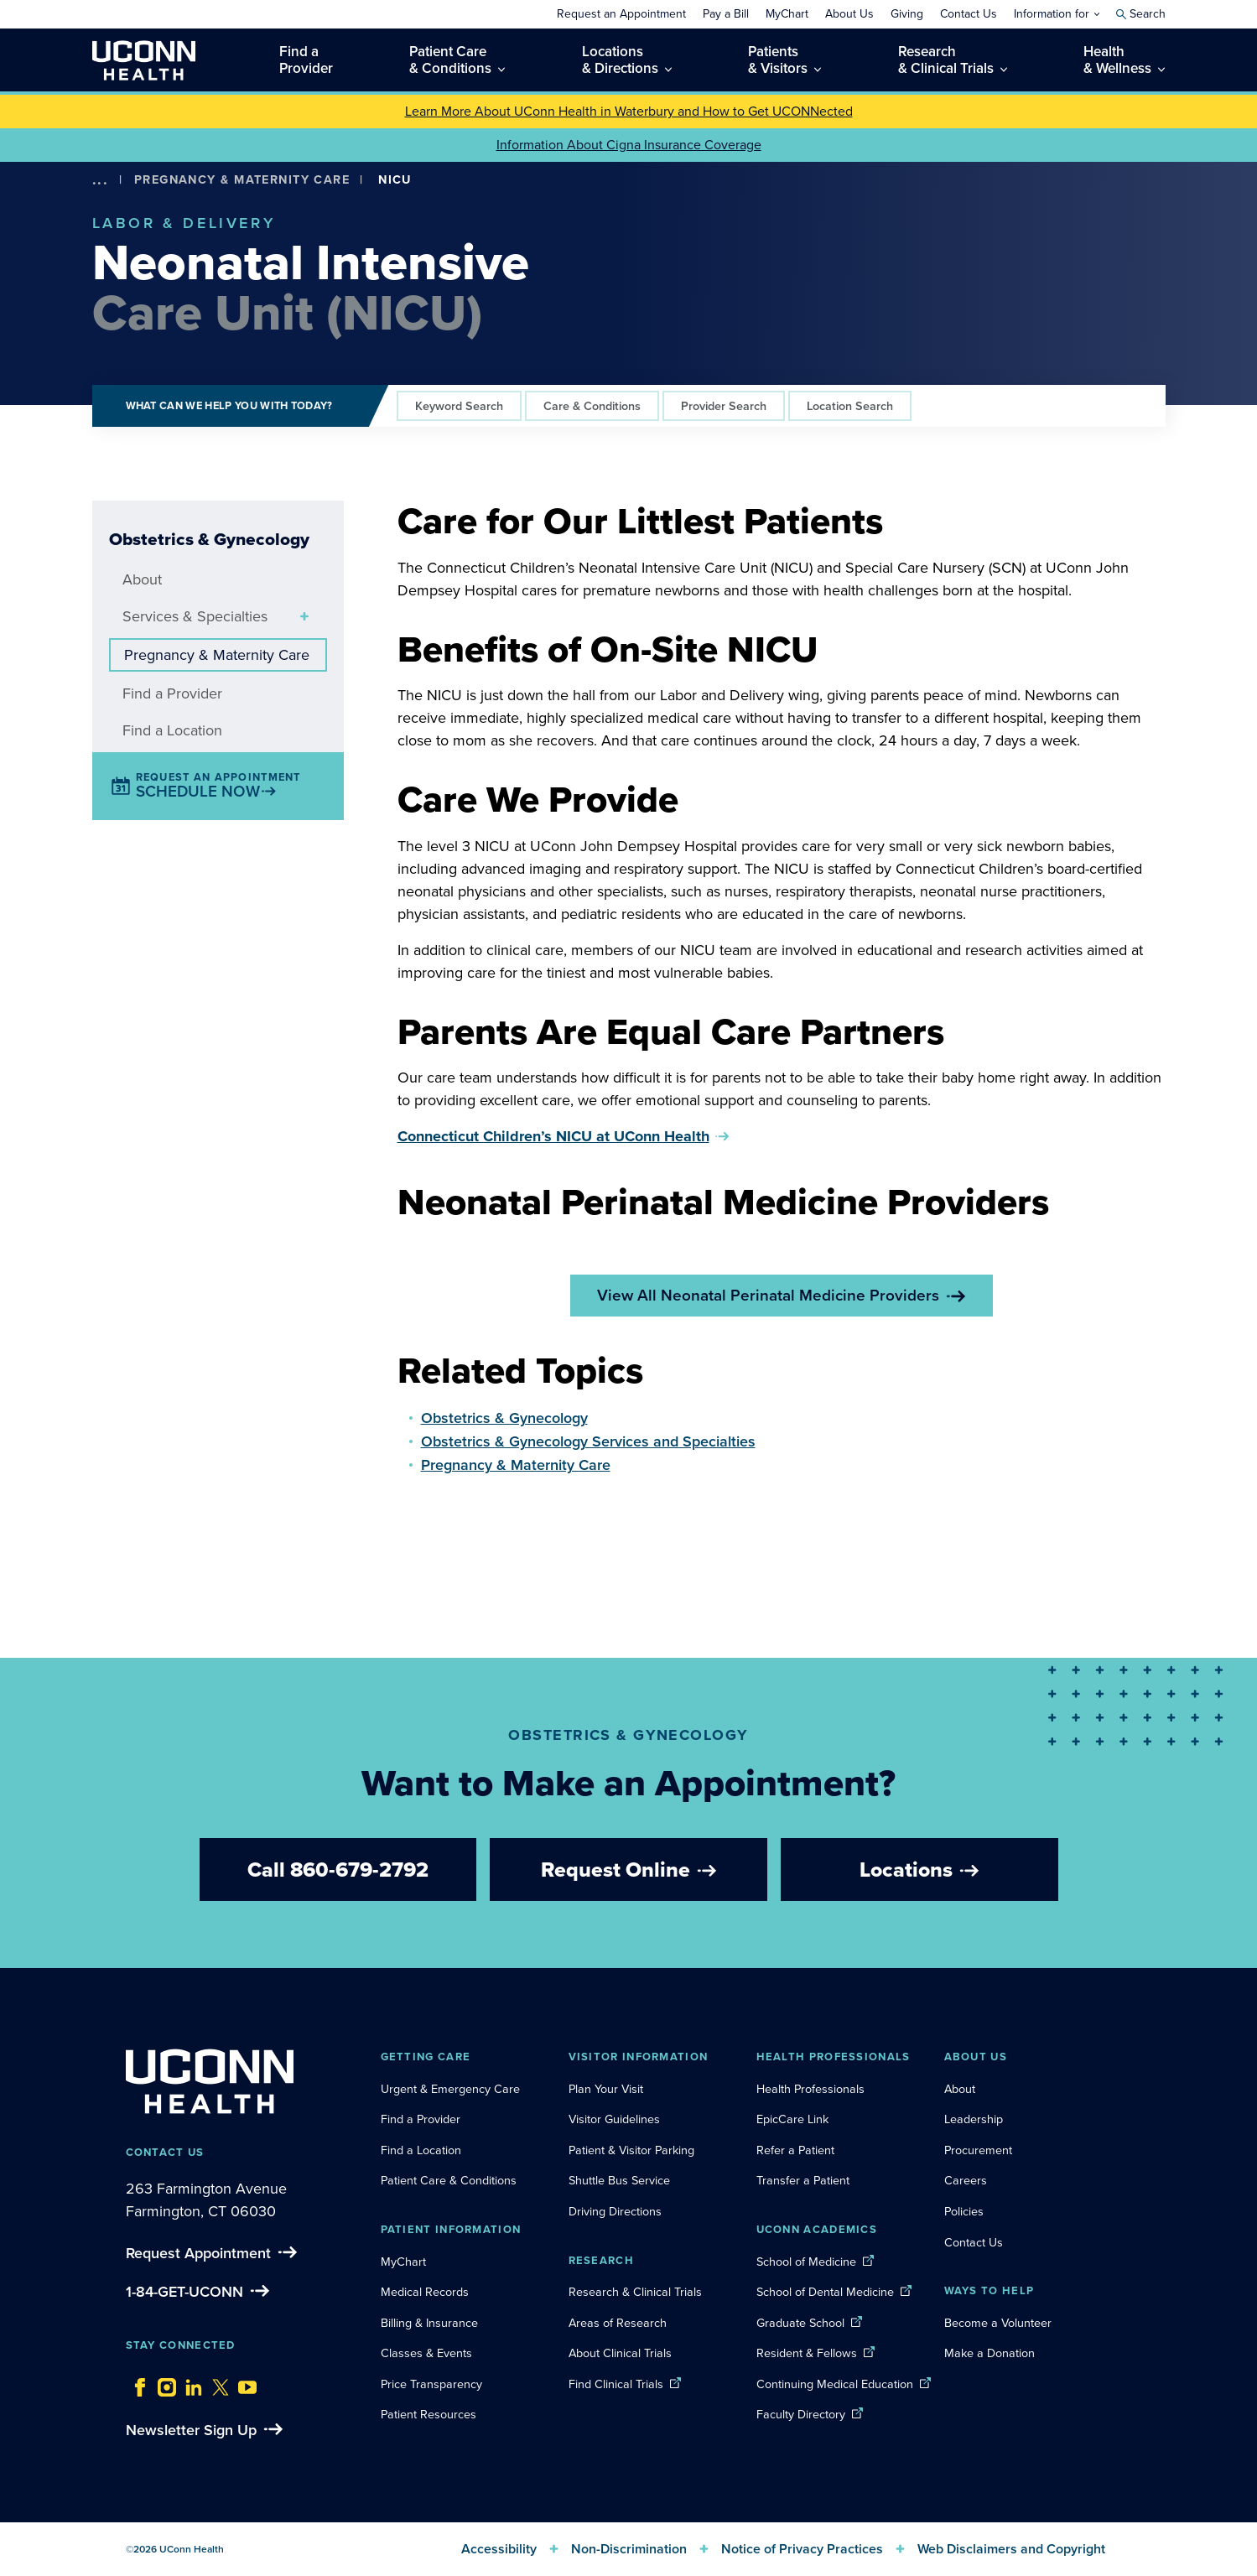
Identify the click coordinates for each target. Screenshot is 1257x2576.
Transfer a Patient (802, 2180)
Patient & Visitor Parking (631, 2150)
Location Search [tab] (850, 405)
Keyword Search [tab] (459, 405)
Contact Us (973, 2242)
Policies (964, 2211)
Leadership (973, 2119)
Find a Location (172, 730)
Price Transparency (431, 2384)
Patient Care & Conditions (449, 2180)
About (142, 579)
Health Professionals (810, 2089)
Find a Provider (172, 693)
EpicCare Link (792, 2119)
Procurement (978, 2150)
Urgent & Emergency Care (450, 2089)
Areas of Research (619, 2323)
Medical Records (425, 2292)
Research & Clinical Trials (635, 2292)
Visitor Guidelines (614, 2119)
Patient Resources (428, 2414)
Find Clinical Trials (616, 2384)
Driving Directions (615, 2211)
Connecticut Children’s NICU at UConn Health (553, 1136)
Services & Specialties (195, 616)
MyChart (403, 2261)
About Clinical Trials (620, 2353)
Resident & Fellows (806, 2353)
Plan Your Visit (606, 2089)
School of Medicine (806, 2261)
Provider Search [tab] (723, 405)
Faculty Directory (800, 2414)
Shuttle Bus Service (619, 2180)
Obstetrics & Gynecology (504, 1417)
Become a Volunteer (998, 2323)
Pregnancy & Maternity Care (242, 179)
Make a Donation (989, 2353)
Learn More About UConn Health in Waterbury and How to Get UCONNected (629, 111)
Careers (965, 2180)
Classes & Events (426, 2353)
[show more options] (100, 180)
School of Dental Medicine (825, 2292)
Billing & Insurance (429, 2323)
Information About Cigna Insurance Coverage (628, 144)
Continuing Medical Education (834, 2384)
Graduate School (800, 2323)
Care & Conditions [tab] (592, 405)
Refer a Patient (795, 2150)
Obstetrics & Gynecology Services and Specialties (588, 1441)
